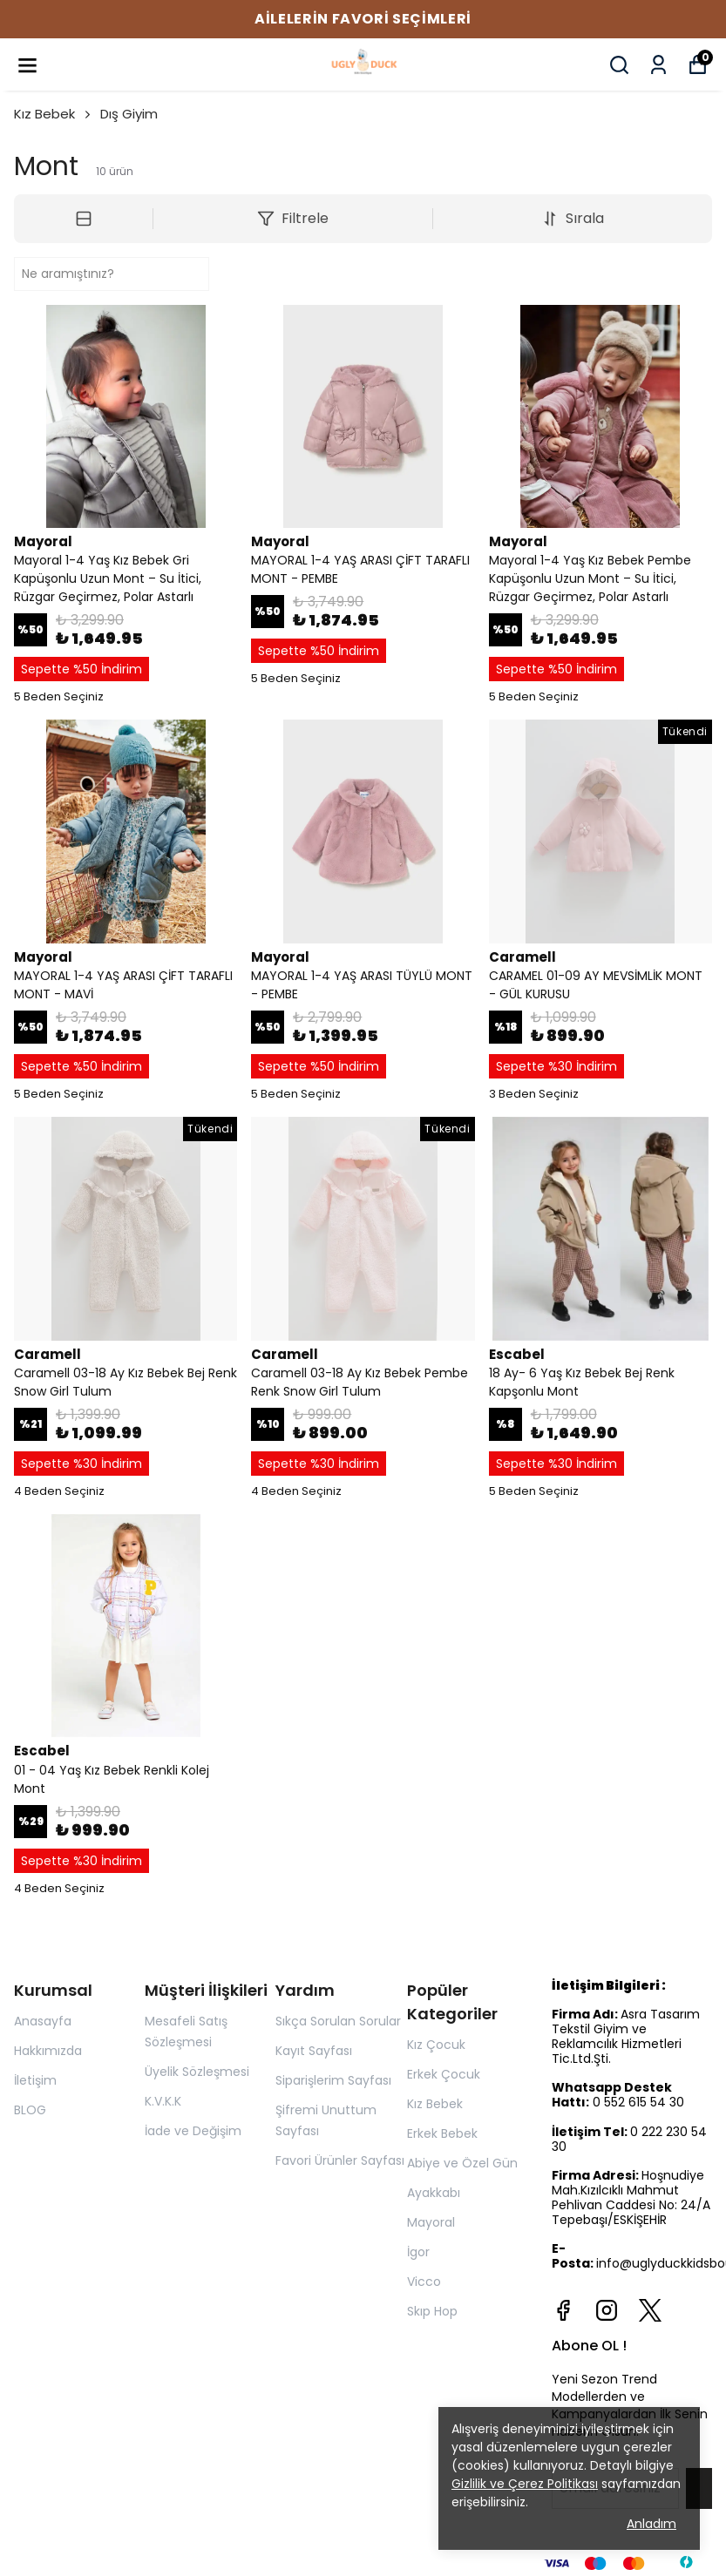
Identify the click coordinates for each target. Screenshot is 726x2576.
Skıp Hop (432, 2311)
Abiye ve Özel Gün (462, 2163)
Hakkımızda (48, 2050)
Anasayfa (42, 2021)
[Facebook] (563, 2310)
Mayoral (431, 2222)
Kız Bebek (53, 114)
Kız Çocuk (436, 2044)
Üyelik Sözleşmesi (197, 2071)
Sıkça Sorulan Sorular (338, 2021)
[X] (650, 2310)
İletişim (35, 2080)
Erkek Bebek (442, 2133)
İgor (418, 2252)
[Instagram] (606, 2310)
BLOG (30, 2110)
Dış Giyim (129, 114)
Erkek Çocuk (443, 2074)
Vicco (424, 2281)
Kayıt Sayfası (313, 2050)
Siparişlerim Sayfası (333, 2080)
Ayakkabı (433, 2192)
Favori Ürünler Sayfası (339, 2160)
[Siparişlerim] (658, 65)
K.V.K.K (163, 2101)
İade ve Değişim (193, 2131)
